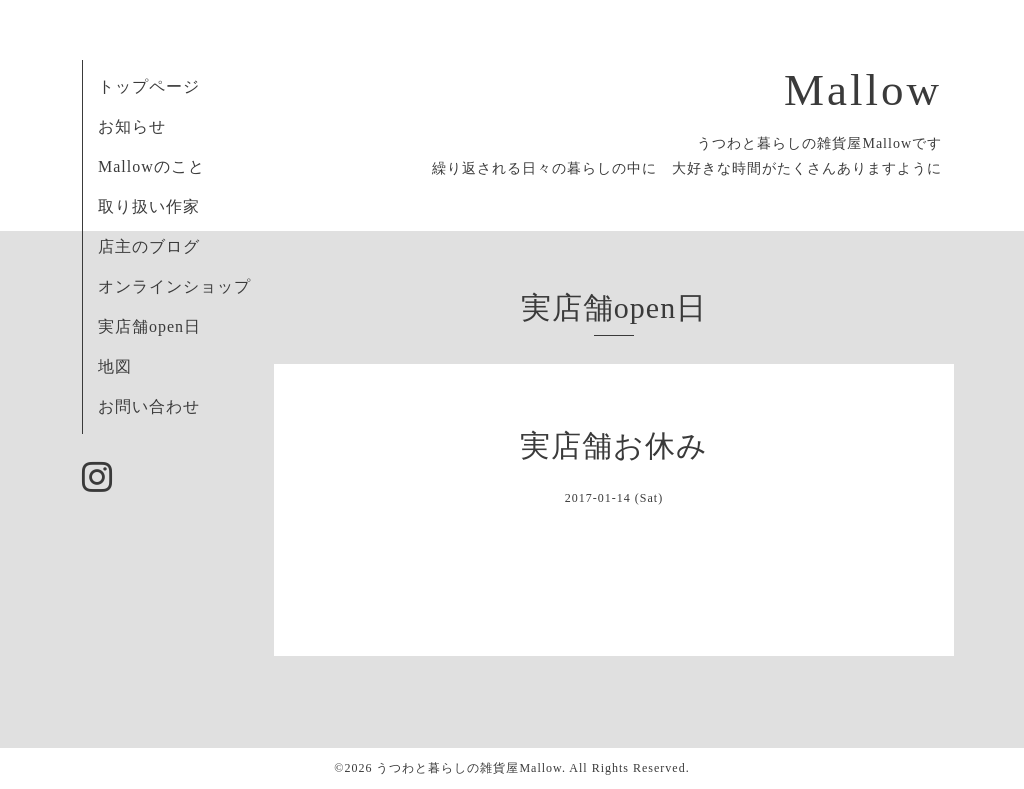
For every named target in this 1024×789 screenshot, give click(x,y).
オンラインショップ (174, 286)
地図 (115, 366)
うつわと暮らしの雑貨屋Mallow (469, 768)
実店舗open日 (149, 326)
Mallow (863, 90)
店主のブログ (149, 246)
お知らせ (132, 126)
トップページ (149, 86)
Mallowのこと (151, 166)
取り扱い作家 (149, 206)
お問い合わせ (149, 406)
